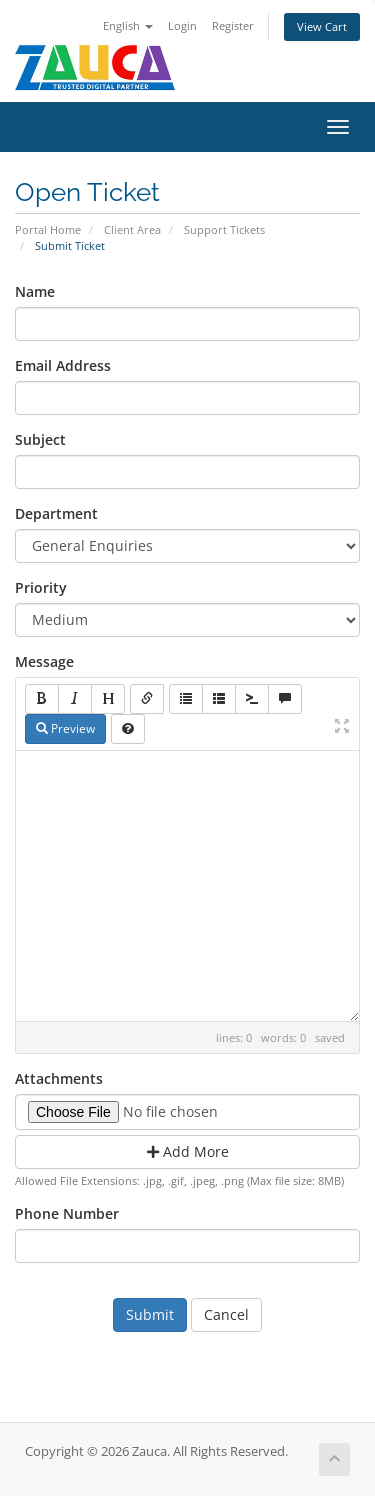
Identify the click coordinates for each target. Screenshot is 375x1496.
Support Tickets (224, 229)
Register (233, 25)
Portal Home (48, 229)
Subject (40, 439)
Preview (65, 728)
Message (44, 661)
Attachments (59, 1078)
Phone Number (67, 1213)
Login (182, 25)
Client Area (132, 229)
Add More (188, 1151)
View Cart (322, 26)
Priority (41, 587)
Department (56, 513)
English (128, 25)
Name (35, 291)
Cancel (226, 1314)
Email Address (63, 365)
